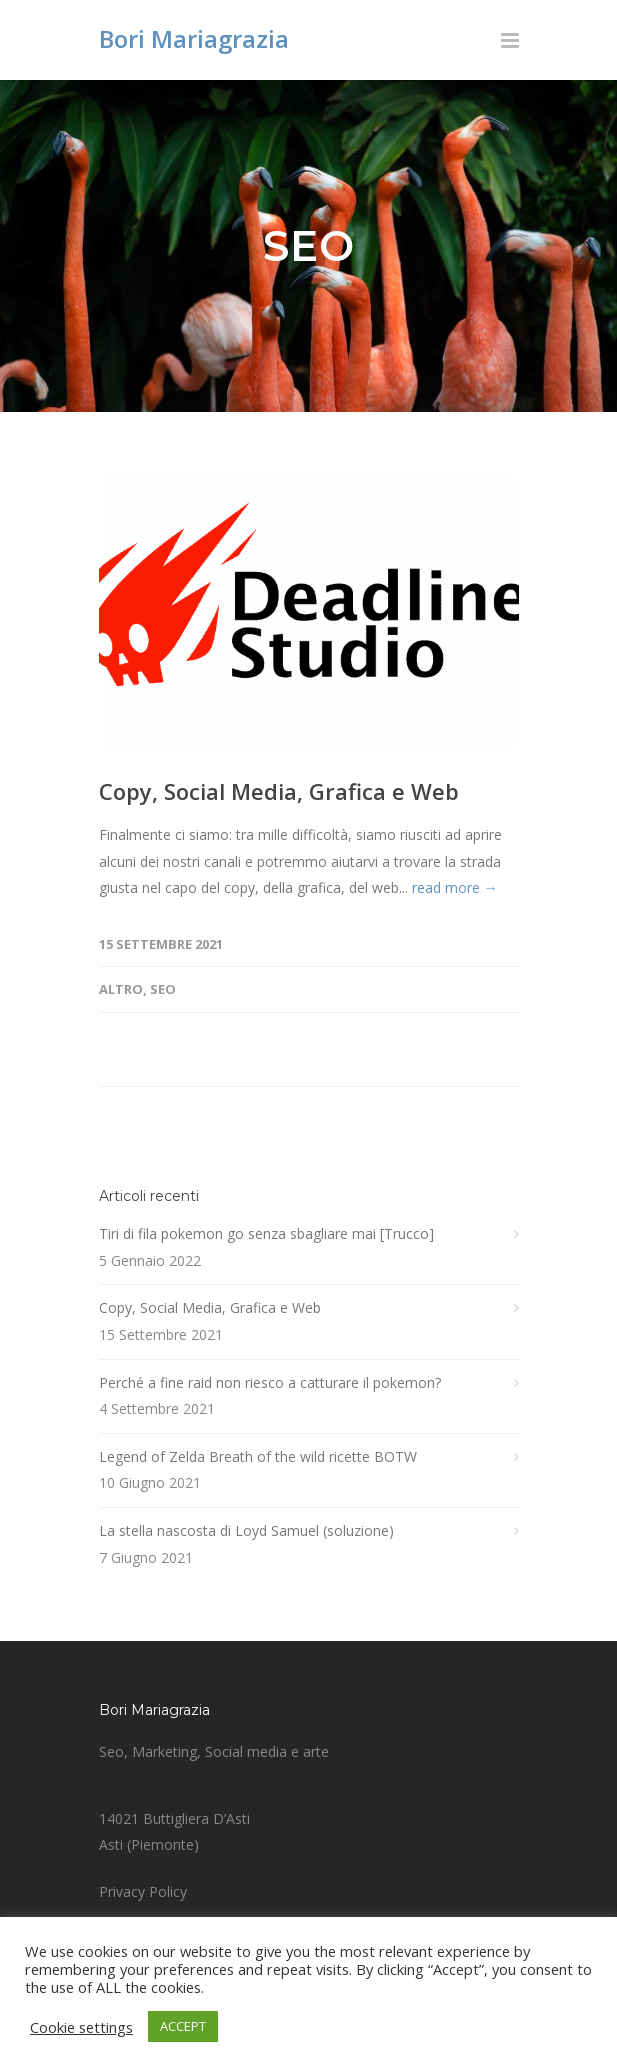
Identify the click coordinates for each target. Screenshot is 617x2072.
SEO (163, 989)
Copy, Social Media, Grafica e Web (279, 791)
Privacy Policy (143, 1891)
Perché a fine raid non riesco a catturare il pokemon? (270, 1382)
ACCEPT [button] (183, 2026)
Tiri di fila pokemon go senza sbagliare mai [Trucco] (266, 1233)
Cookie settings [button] (81, 2027)
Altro (121, 989)
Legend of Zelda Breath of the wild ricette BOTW (258, 1456)
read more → (455, 887)
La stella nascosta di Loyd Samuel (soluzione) (246, 1530)
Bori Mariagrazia (194, 38)
